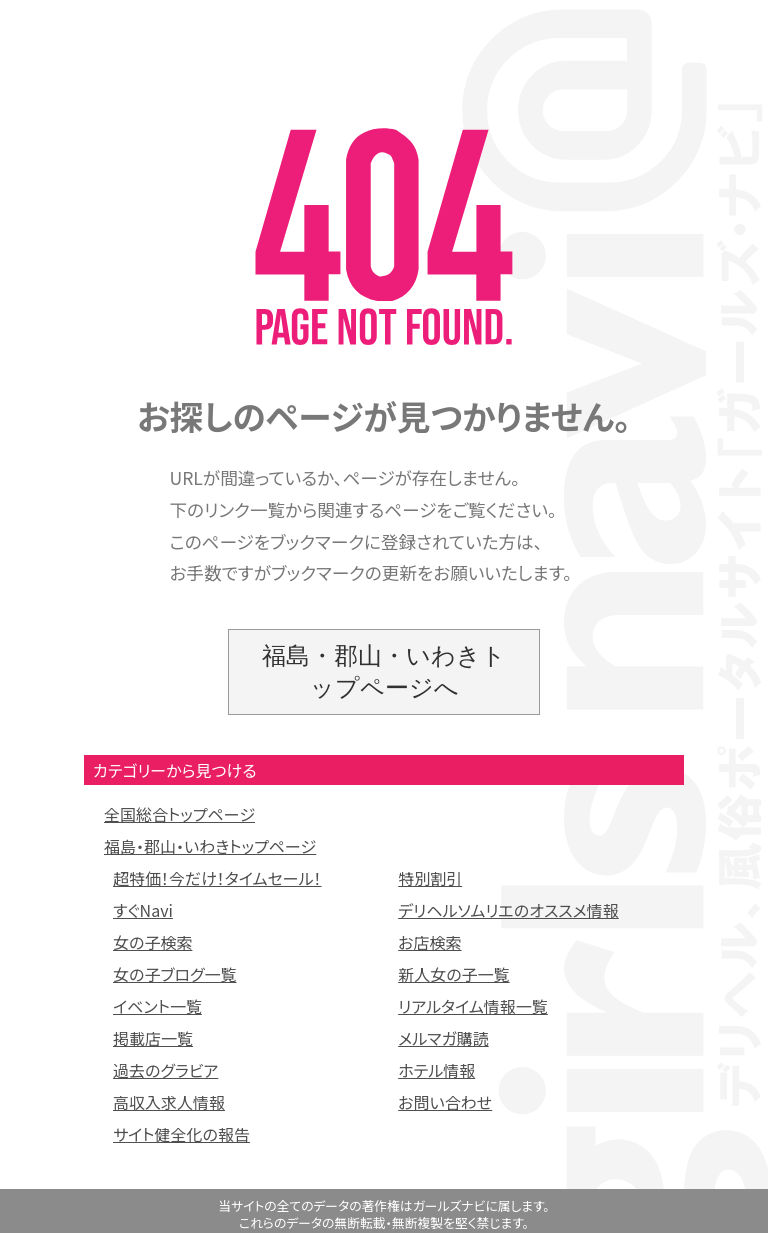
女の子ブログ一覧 (175, 974)
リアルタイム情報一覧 (473, 1006)
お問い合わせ (445, 1102)
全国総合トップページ (179, 814)
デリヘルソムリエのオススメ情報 (508, 910)
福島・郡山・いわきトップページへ (384, 671)
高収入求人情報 (169, 1102)
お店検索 (429, 942)
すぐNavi (143, 910)
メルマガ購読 (443, 1038)
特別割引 (430, 878)
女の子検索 (152, 942)
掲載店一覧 (153, 1038)
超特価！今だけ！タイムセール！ (217, 878)
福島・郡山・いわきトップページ (210, 846)
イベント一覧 (157, 1006)
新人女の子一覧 (453, 974)
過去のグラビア (165, 1070)
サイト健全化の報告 (181, 1134)
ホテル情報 (436, 1070)
